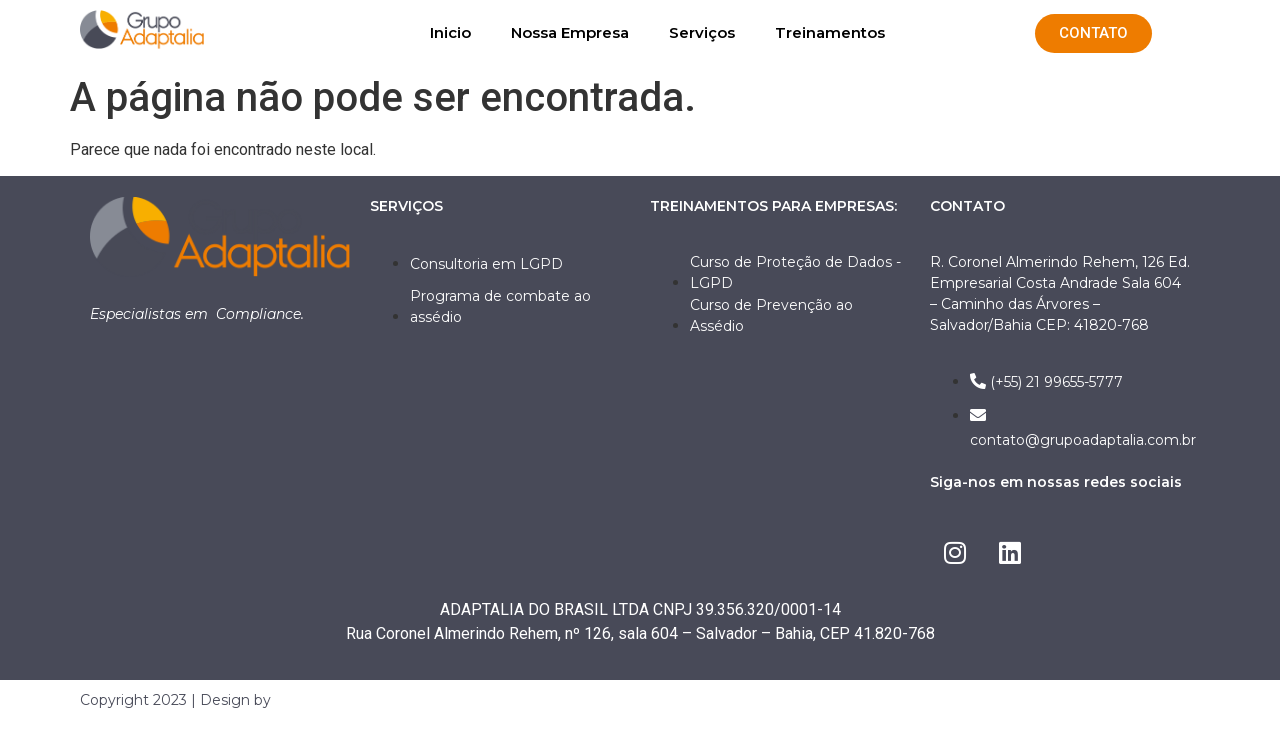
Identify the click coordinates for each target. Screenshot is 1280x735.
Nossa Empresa (570, 32)
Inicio (450, 32)
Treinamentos (830, 32)
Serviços (702, 32)
